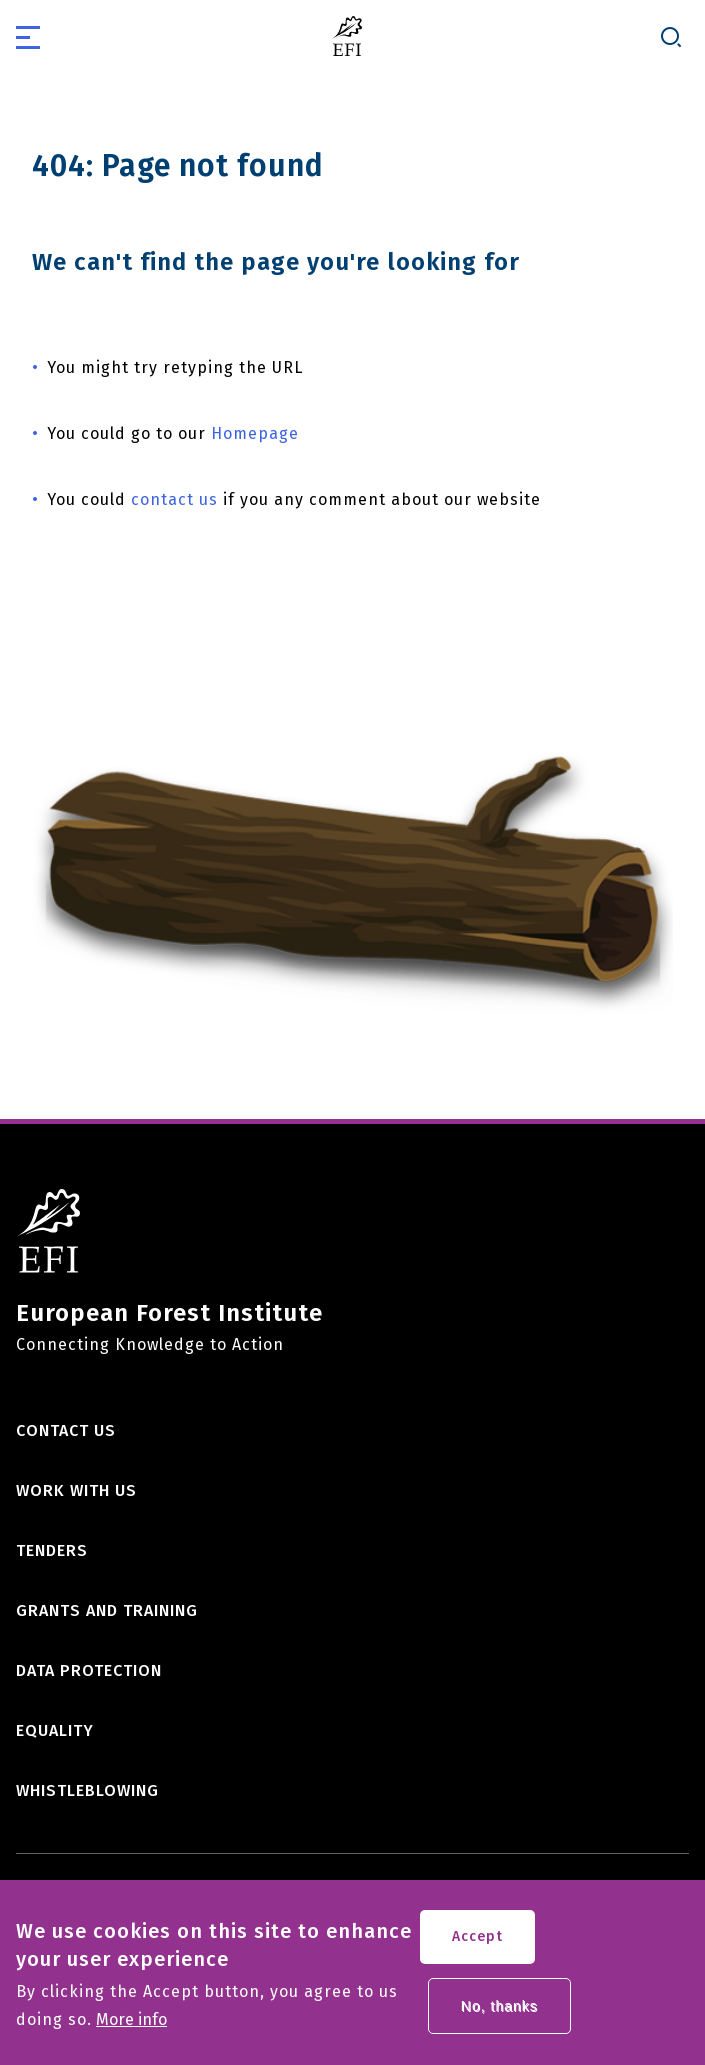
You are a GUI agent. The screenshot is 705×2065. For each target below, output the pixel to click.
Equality (55, 1730)
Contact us (66, 1430)
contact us (174, 499)
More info (131, 2028)
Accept (477, 1944)
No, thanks (499, 2014)
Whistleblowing (87, 1790)
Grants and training (107, 1610)
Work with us (76, 1490)
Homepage (255, 433)
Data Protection (89, 1670)
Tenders (52, 1550)
